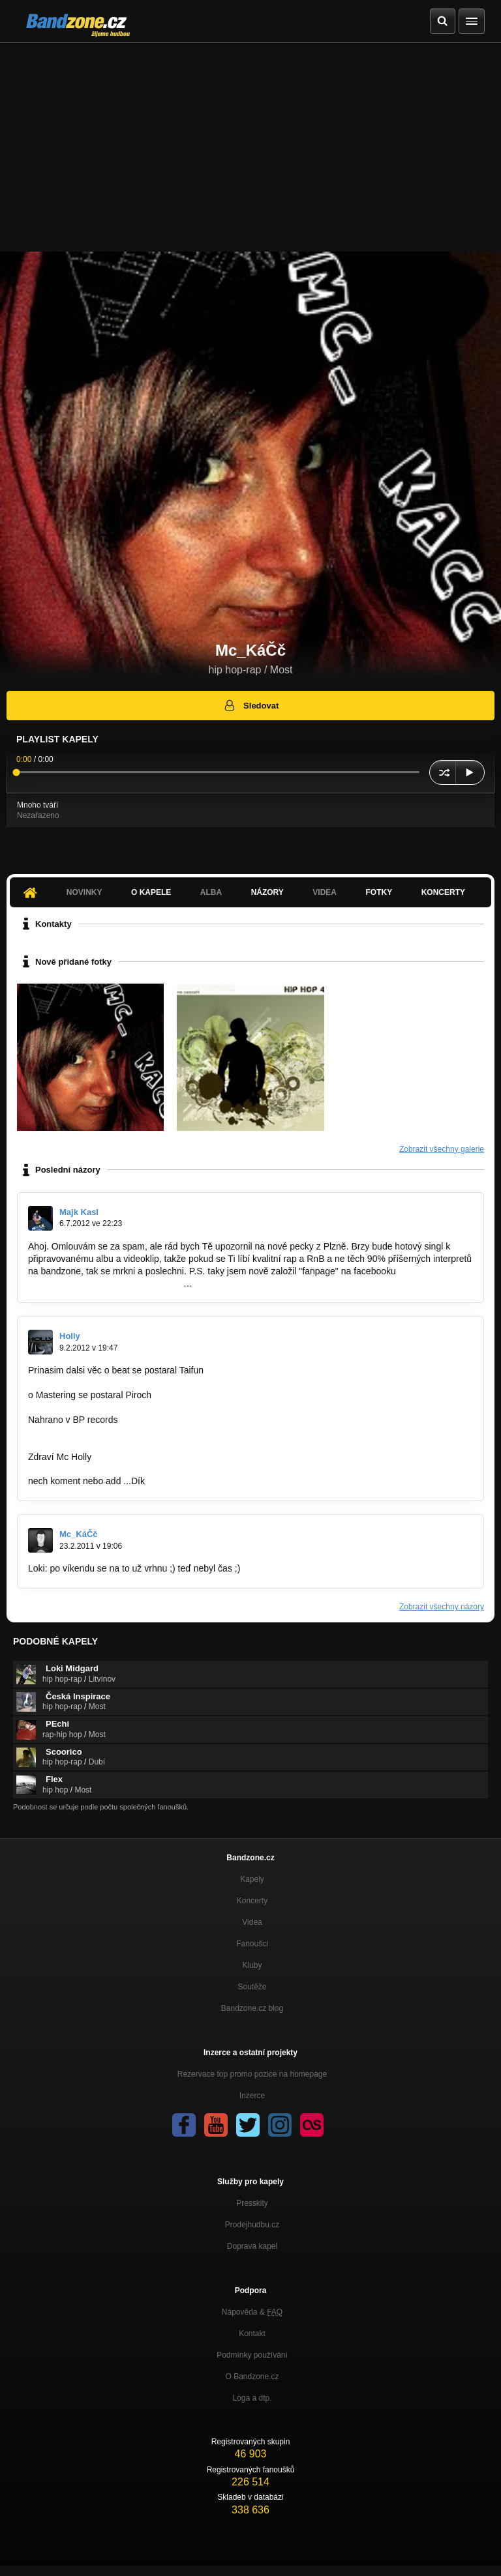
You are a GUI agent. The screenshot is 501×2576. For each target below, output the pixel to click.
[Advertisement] (250, 141)
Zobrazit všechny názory (441, 1606)
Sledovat (250, 705)
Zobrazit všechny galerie (441, 1149)
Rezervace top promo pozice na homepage (252, 2074)
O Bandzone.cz (252, 2376)
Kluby (252, 1965)
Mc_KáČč (78, 1534)
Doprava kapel (252, 2246)
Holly (69, 1336)
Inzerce (252, 2095)
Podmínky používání (252, 2355)
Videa (324, 892)
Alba (211, 892)
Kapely (252, 1879)
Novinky (84, 892)
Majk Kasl (79, 1212)
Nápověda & (252, 2312)
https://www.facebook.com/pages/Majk (105, 1283)
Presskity (252, 2203)
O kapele (151, 892)
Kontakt (252, 2333)
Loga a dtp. (251, 2398)
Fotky (378, 892)
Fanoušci (252, 1943)
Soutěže (251, 1986)
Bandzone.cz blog (252, 2008)
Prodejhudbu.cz (252, 2224)
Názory (267, 892)
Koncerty (443, 892)
